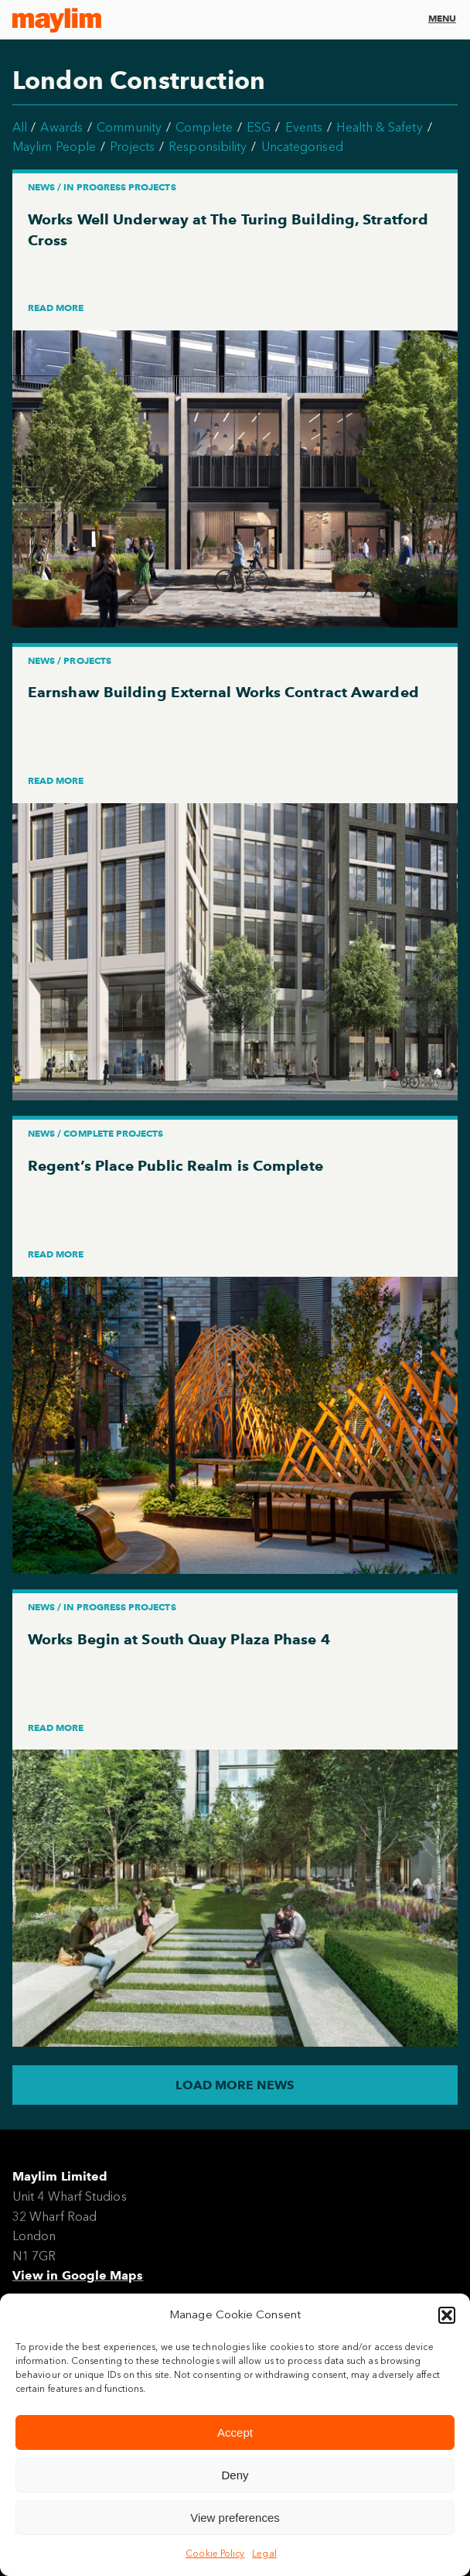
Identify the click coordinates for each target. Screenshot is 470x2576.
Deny (234, 2475)
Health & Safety (379, 127)
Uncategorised (302, 146)
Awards (61, 127)
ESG (259, 127)
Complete (204, 127)
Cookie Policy (215, 2553)
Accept (235, 2432)
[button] (447, 2315)
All (19, 127)
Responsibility (208, 146)
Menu (442, 18)
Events (303, 127)
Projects (132, 146)
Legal (264, 2553)
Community (129, 127)
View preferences (235, 2517)
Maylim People (54, 146)
